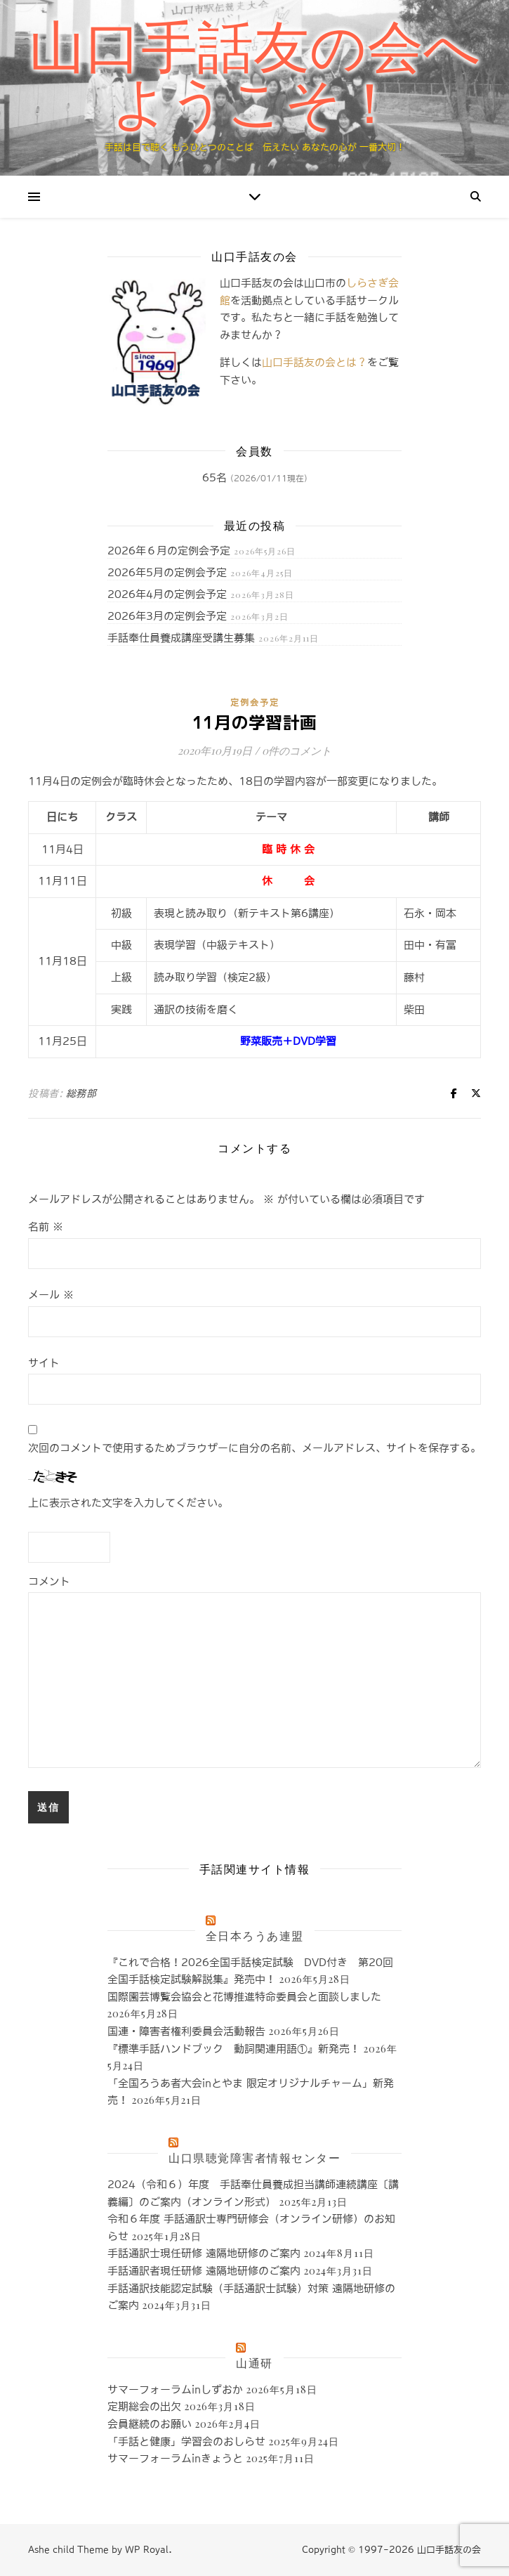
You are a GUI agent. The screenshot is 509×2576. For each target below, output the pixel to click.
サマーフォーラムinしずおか (175, 2389)
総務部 (81, 1093)
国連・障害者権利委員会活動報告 (186, 2031)
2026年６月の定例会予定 (168, 550)
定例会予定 (254, 702)
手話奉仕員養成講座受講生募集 (181, 637)
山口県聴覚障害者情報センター (254, 2157)
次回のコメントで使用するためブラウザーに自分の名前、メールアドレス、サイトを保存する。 (254, 1448)
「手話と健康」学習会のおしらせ (186, 2441)
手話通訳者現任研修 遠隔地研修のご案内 (203, 2270)
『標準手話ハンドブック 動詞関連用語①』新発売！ (233, 2048)
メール (51, 1294)
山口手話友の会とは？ (314, 362)
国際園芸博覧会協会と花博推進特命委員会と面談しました (244, 1996)
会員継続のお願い (149, 2424)
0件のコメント (296, 750)
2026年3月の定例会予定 (167, 616)
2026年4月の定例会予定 (167, 594)
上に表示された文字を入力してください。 (128, 1502)
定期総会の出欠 (144, 2406)
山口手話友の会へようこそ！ (255, 76)
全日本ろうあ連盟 (255, 1935)
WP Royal (146, 2549)
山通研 (254, 2362)
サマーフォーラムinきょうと (175, 2458)
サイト (44, 1363)
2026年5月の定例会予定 (167, 572)
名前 (45, 1226)
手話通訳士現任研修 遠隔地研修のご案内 (203, 2253)
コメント (49, 1581)
